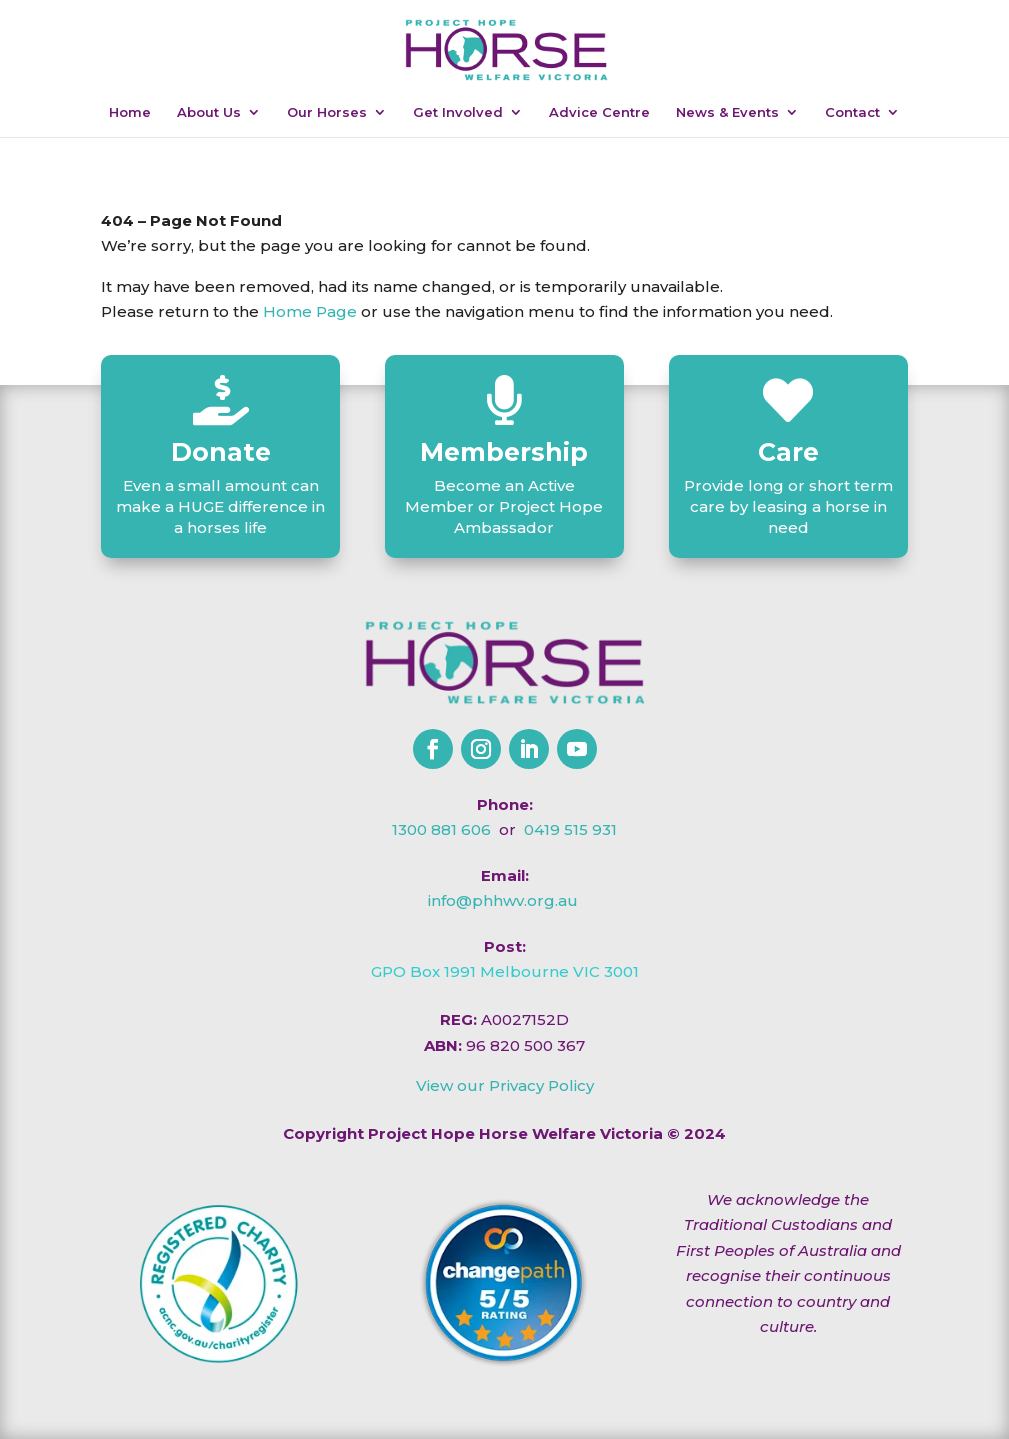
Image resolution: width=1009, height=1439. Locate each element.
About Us (209, 112)
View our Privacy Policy (505, 1085)
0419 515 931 (570, 829)
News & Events (727, 112)
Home (130, 112)
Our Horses (327, 112)
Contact (852, 112)
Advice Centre (599, 112)
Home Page (310, 311)
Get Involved (458, 112)
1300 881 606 (441, 829)
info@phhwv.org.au (503, 900)
